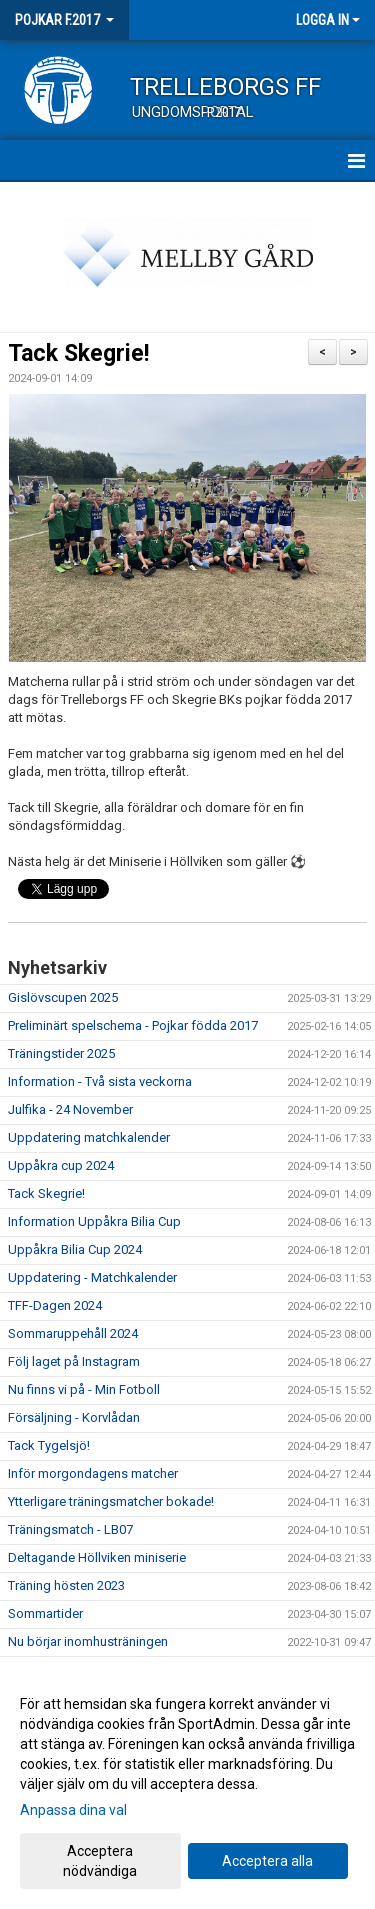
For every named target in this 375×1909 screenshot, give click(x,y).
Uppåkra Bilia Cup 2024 (75, 1249)
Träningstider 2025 (61, 1053)
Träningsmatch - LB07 (70, 1529)
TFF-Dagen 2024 (55, 1305)
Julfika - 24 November (70, 1109)
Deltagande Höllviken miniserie (97, 1557)
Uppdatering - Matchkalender (92, 1277)
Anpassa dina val (73, 1810)
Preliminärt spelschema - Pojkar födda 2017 (133, 1025)
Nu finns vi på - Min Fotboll (84, 1389)
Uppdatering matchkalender (89, 1137)
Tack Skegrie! (78, 353)
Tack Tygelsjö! (49, 1445)
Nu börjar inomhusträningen (88, 1641)
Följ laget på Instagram (74, 1361)
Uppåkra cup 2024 (61, 1165)
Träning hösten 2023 (66, 1585)
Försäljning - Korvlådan (74, 1417)
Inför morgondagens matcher (93, 1473)
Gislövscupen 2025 (63, 997)
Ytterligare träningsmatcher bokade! (111, 1501)
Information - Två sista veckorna (100, 1081)
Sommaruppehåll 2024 (73, 1333)
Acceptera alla (267, 1861)
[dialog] (187, 1786)
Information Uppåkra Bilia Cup (94, 1221)
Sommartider (45, 1613)
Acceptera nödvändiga (100, 1861)
